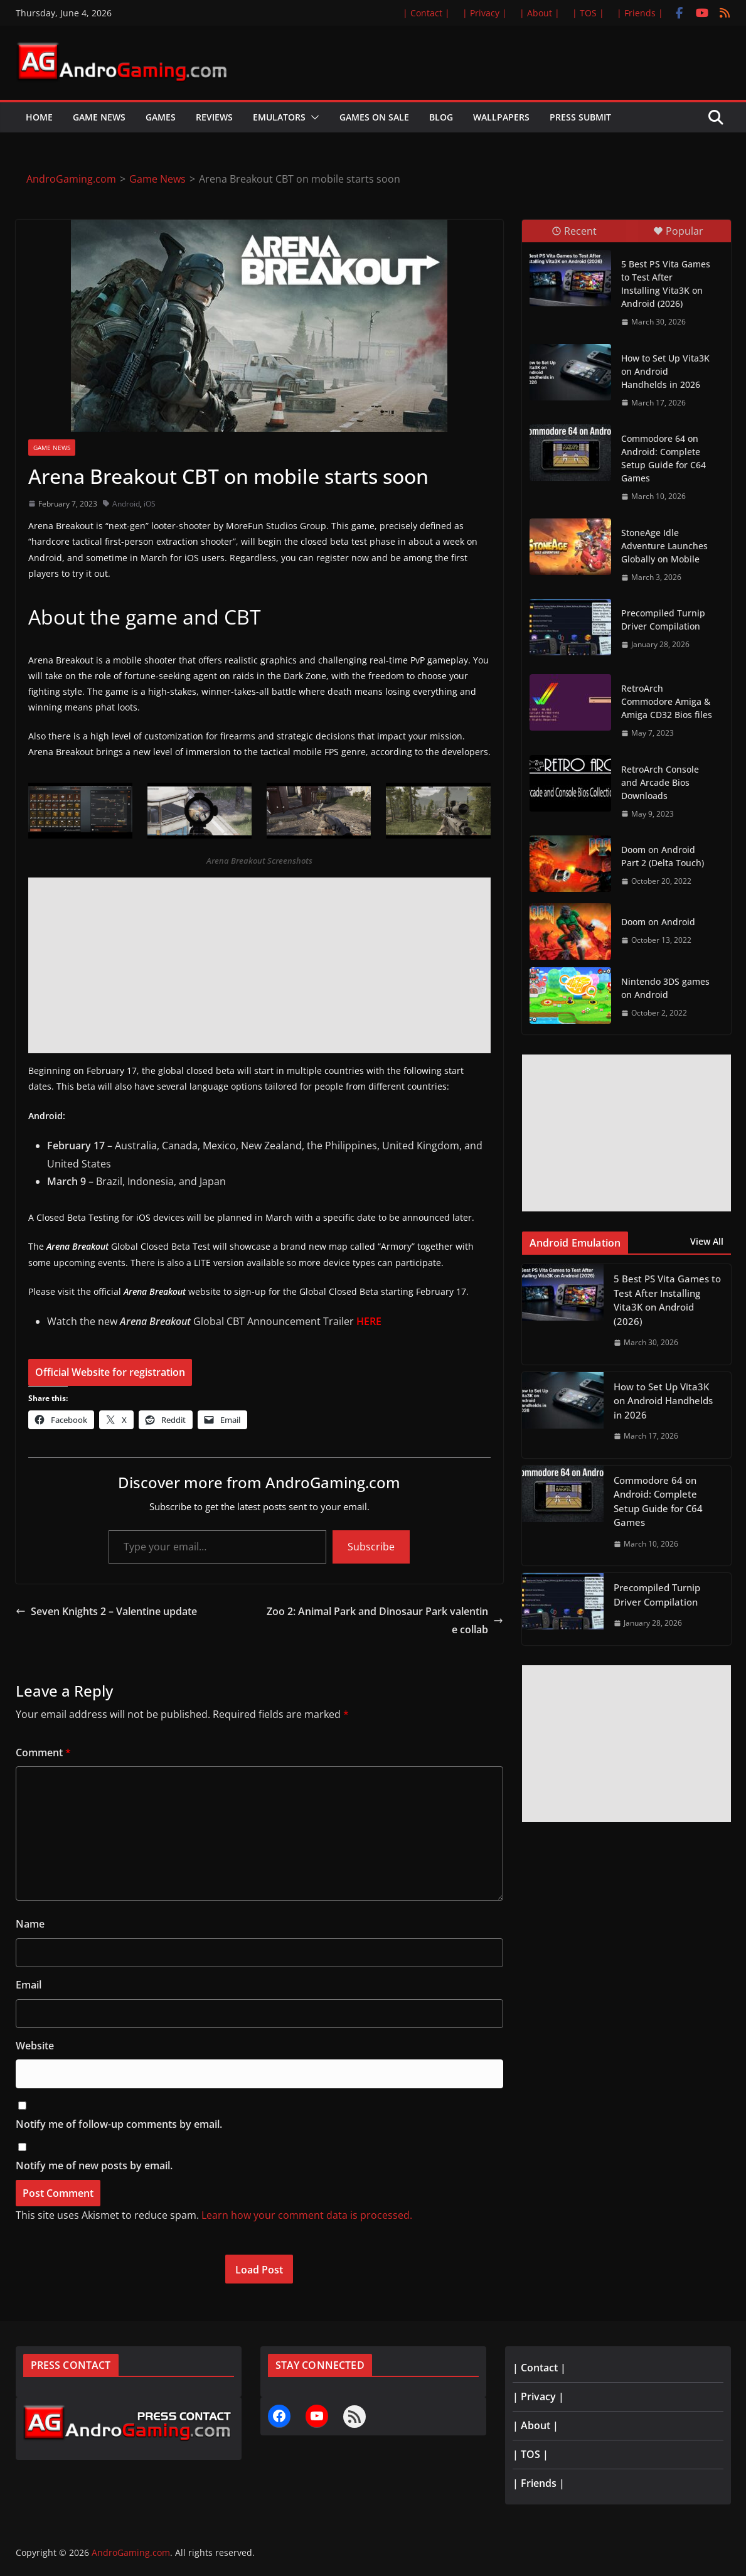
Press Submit (580, 117)
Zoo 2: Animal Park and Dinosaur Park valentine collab (385, 1620)
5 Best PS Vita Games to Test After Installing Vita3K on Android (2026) (665, 283)
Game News (99, 117)
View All (706, 1241)
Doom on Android (658, 922)
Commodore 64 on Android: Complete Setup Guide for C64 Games (663, 458)
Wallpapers (501, 117)
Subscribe (371, 1547)
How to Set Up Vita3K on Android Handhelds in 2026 (665, 371)
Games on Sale (374, 117)
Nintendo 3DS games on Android (665, 988)
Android (126, 503)
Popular (678, 231)
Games (161, 117)
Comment (43, 1752)
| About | (540, 13)
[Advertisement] (259, 965)
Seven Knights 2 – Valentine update (106, 1611)
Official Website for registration (110, 1372)
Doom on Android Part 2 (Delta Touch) (662, 856)
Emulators (279, 117)
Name (30, 1924)
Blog (441, 117)
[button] (312, 117)
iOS (150, 503)
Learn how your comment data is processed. (306, 2215)
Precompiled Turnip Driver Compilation (663, 619)
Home (39, 117)
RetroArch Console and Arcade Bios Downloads (660, 782)
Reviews (214, 117)
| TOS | (588, 13)
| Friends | (640, 13)
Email (28, 1985)
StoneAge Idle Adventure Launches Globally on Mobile (664, 546)
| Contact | (426, 13)
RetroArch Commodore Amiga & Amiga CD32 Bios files (666, 701)
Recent (574, 231)
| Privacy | (484, 13)
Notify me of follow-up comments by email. (119, 2124)
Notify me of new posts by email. (94, 2165)
